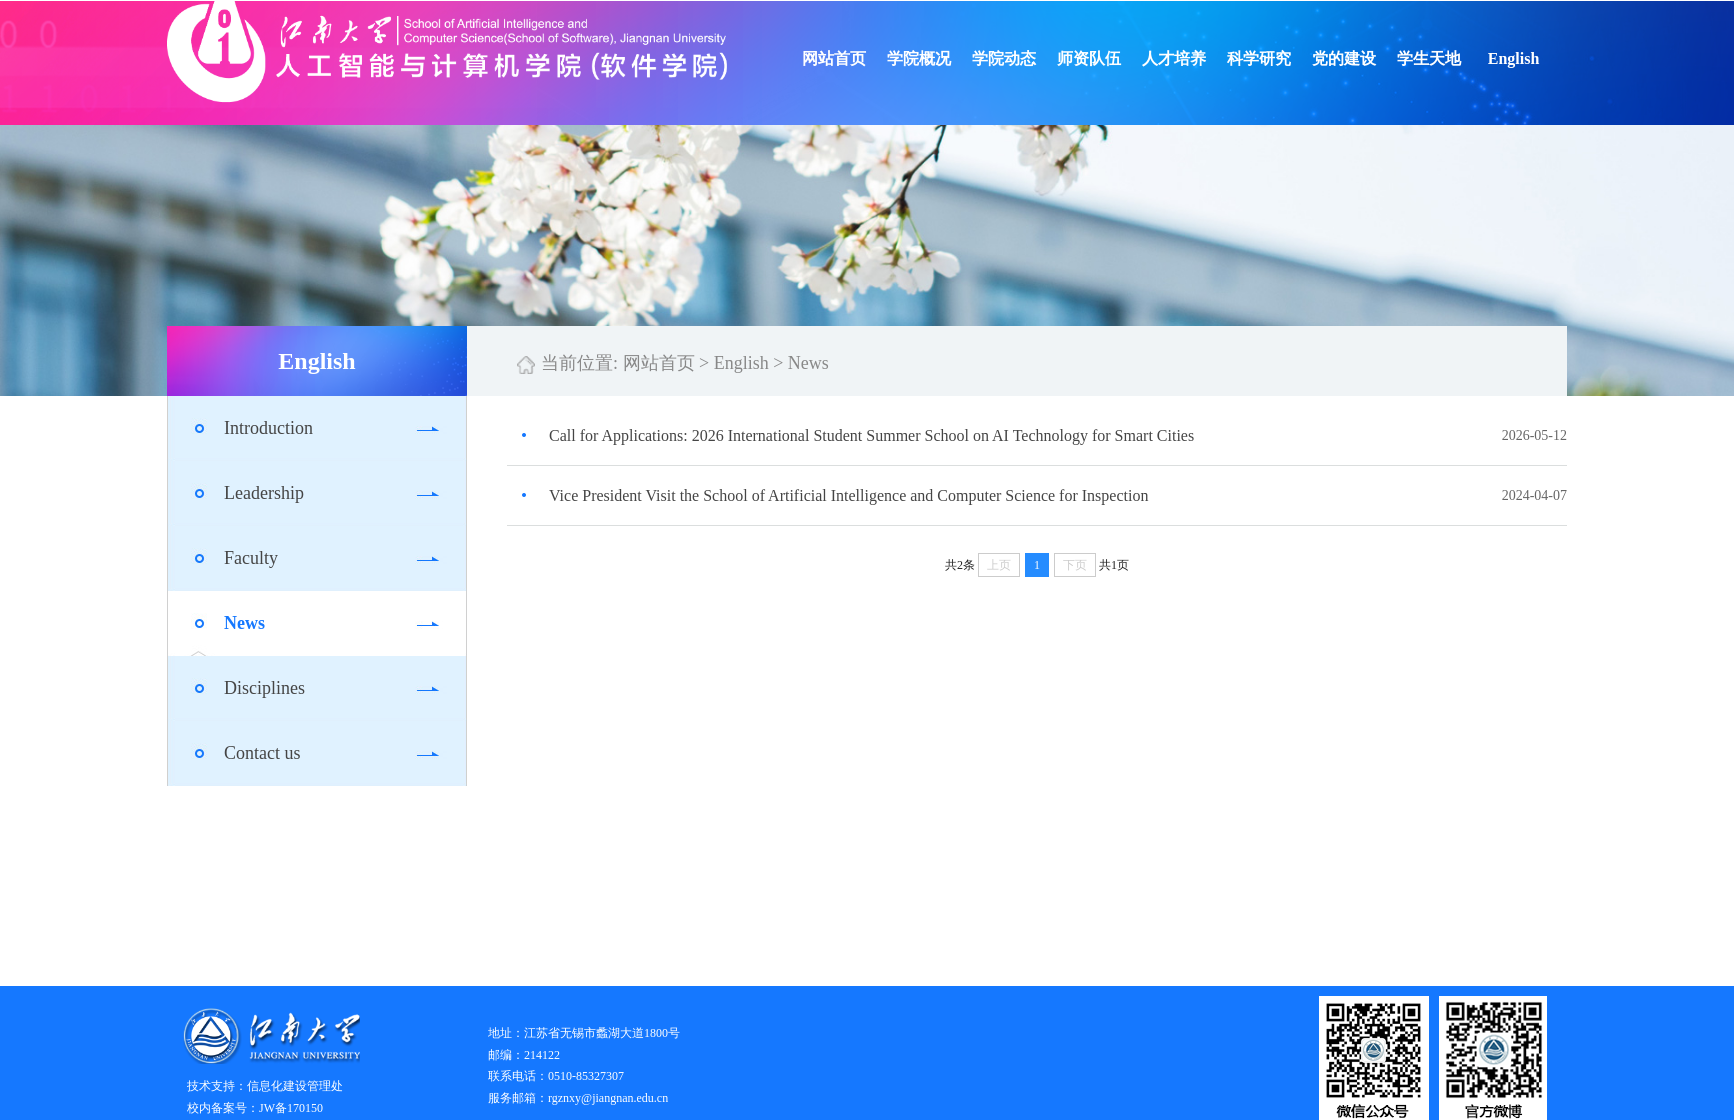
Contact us (262, 753)
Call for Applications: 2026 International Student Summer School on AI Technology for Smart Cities (871, 435)
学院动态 (1041, 58)
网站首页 (871, 58)
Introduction (268, 428)
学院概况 (956, 58)
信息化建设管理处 (295, 1086)
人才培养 (1211, 58)
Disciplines (264, 688)
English (1551, 58)
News (244, 623)
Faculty (251, 558)
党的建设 (1381, 58)
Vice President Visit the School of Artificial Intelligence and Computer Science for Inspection (848, 495)
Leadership (264, 493)
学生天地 (1466, 58)
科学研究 (1296, 58)
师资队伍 (1126, 58)
